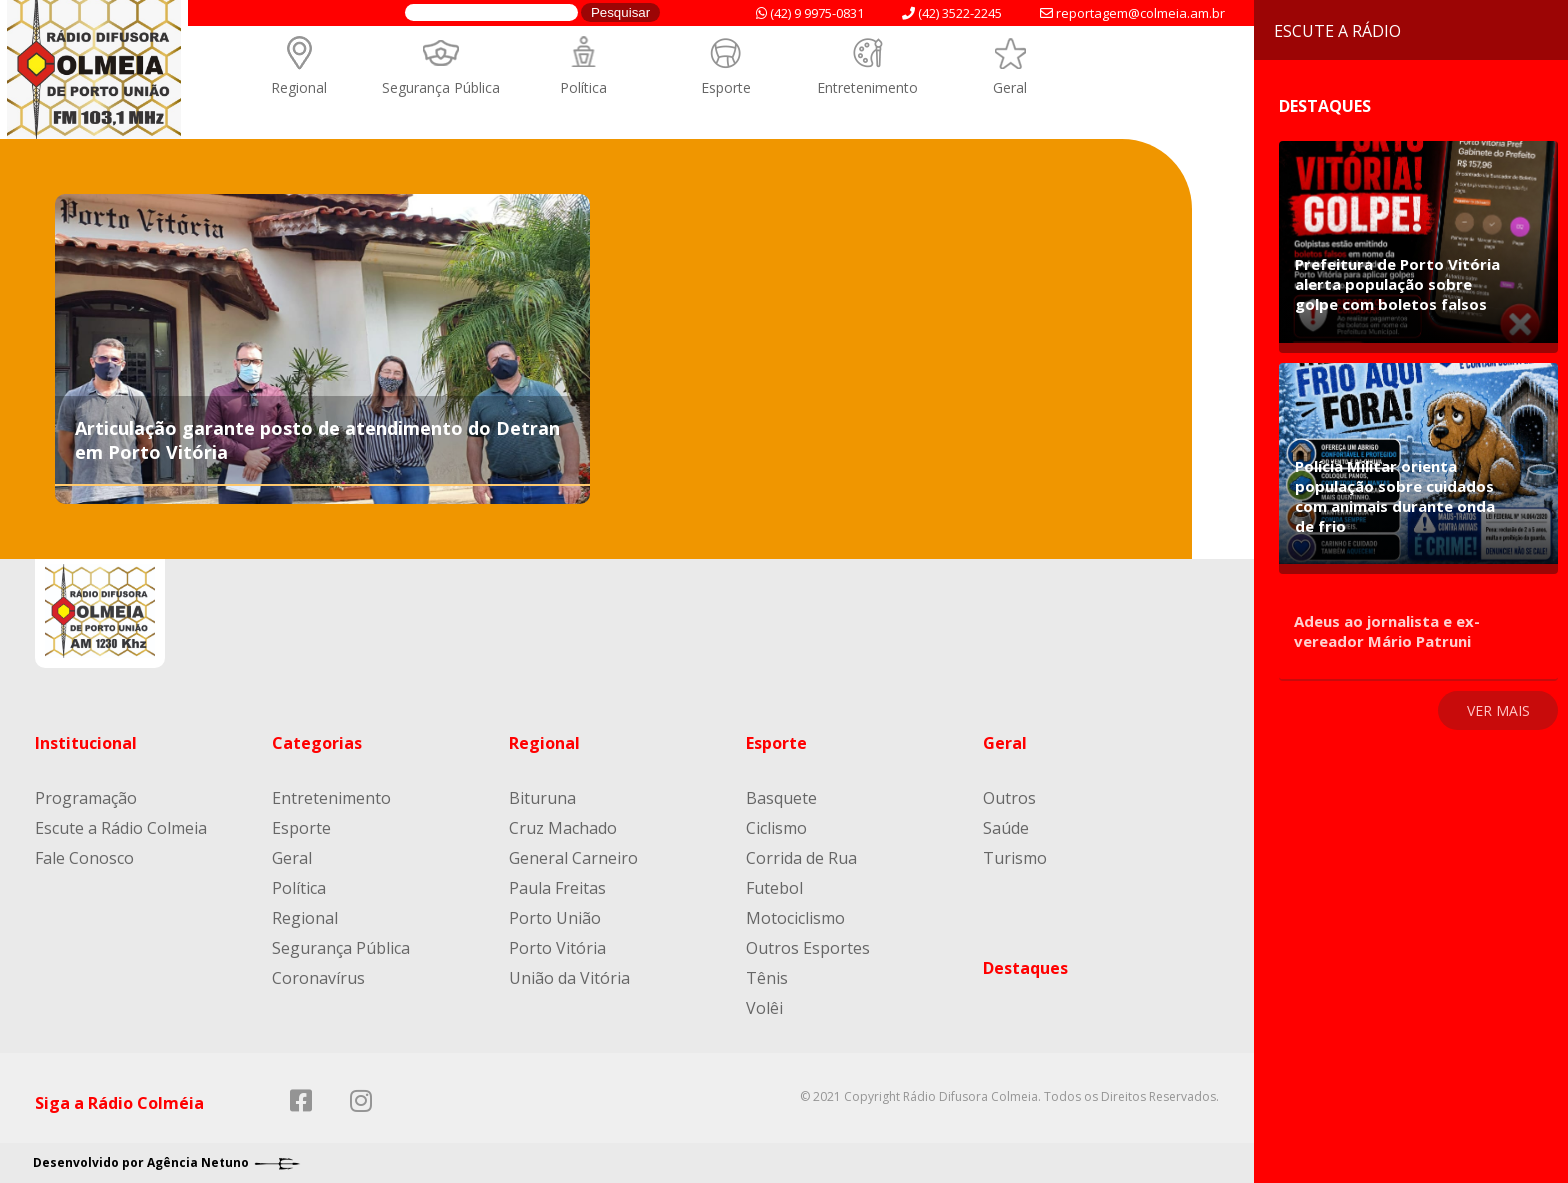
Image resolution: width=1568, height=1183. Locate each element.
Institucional (86, 743)
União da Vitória (569, 978)
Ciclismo (776, 828)
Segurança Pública (441, 87)
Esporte (726, 87)
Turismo (1015, 858)
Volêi (764, 1008)
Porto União (555, 918)
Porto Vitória (557, 948)
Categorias (317, 743)
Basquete (781, 798)
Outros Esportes (808, 948)
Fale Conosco (84, 858)
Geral (1010, 87)
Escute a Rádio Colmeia (121, 828)
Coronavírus (318, 978)
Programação (86, 798)
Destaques (1025, 968)
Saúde (1006, 828)
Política (583, 87)
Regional (299, 87)
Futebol (774, 888)
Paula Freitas (557, 888)
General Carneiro (573, 858)
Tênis (767, 978)
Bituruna (542, 798)
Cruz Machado (563, 828)
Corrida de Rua (801, 858)
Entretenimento (867, 87)
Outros (1009, 798)
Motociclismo (795, 918)
